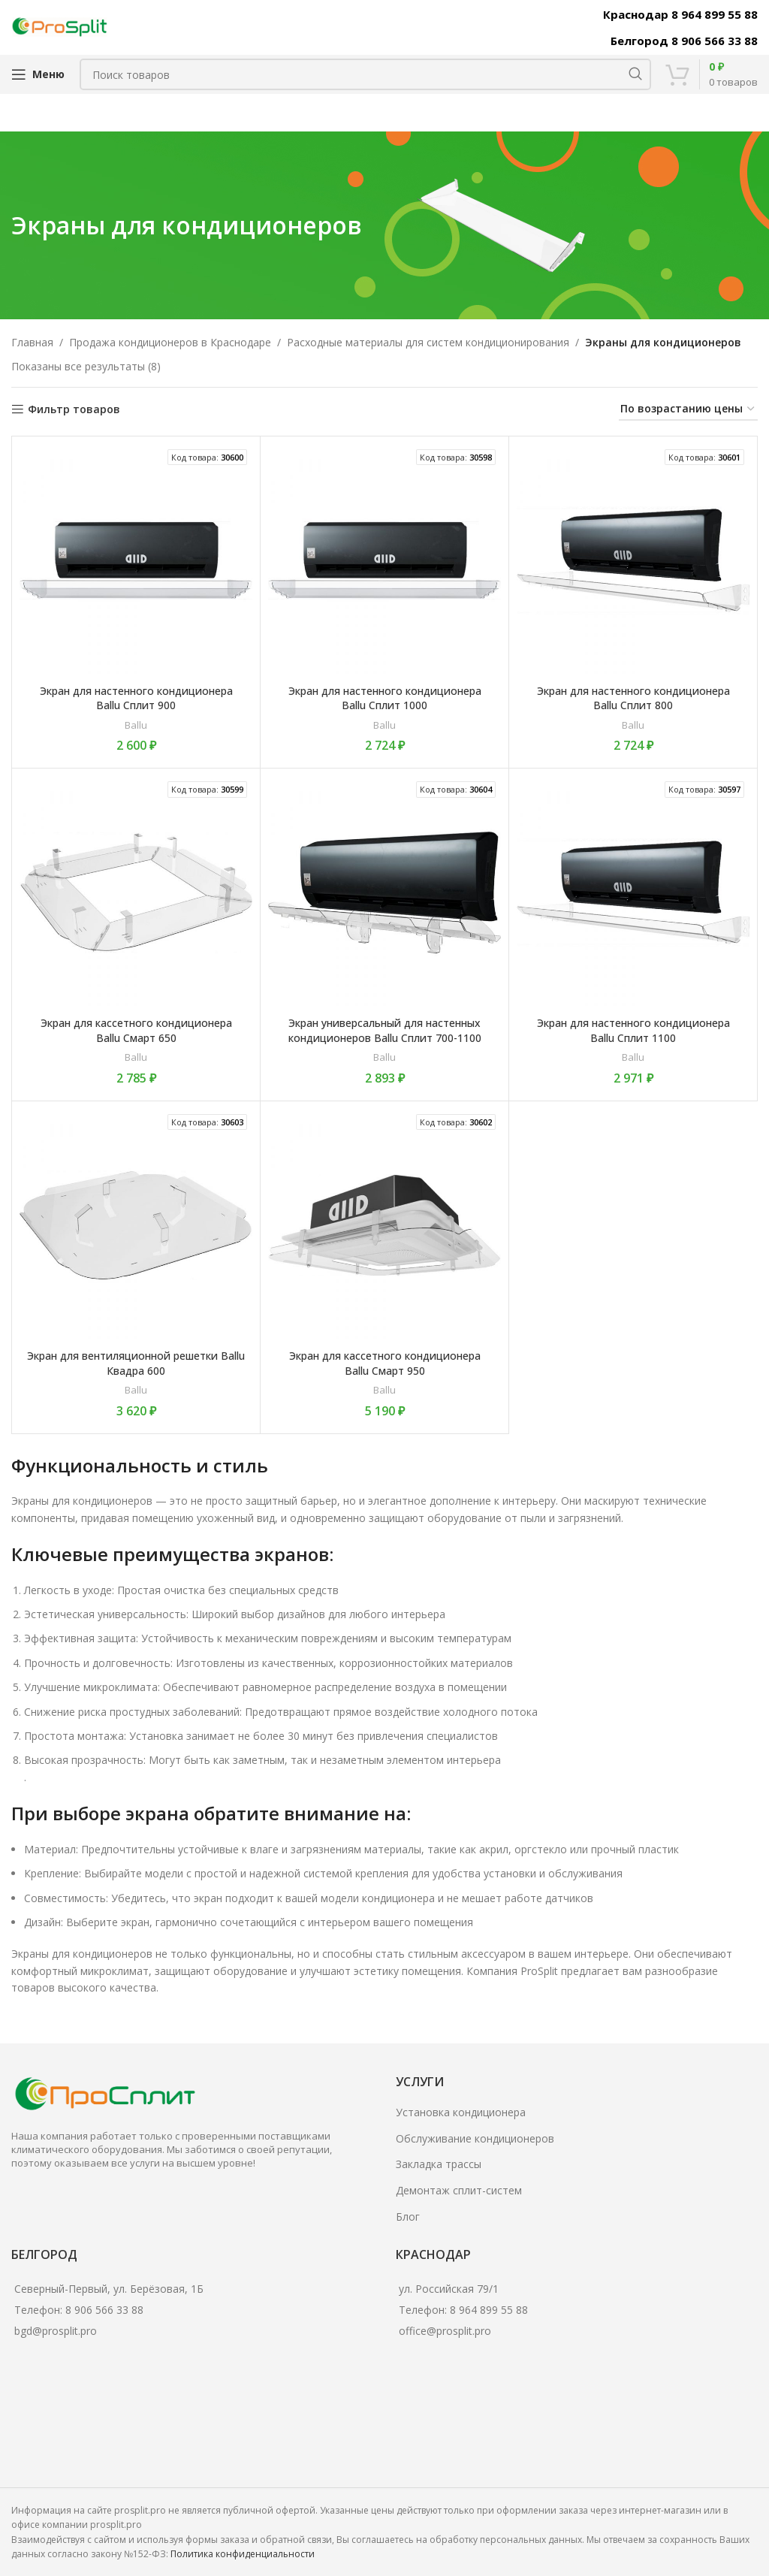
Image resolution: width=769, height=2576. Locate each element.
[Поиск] (365, 74)
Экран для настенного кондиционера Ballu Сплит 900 (136, 698)
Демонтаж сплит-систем (459, 2190)
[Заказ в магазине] (688, 410)
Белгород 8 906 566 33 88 (684, 40)
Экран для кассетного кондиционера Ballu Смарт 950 (385, 1363)
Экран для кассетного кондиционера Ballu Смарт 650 (136, 1030)
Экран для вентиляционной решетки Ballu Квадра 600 (136, 1363)
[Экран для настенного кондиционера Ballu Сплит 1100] (633, 892)
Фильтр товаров (74, 409)
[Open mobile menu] (38, 74)
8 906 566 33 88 (104, 2310)
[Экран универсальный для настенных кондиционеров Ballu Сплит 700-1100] (384, 892)
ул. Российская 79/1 (449, 2289)
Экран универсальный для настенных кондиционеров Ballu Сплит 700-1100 (384, 1030)
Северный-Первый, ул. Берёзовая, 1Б (109, 2289)
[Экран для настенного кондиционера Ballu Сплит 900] (136, 560)
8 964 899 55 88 (489, 2310)
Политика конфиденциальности (242, 2553)
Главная (32, 342)
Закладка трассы (438, 2164)
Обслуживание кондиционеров (475, 2138)
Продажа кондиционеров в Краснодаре (170, 342)
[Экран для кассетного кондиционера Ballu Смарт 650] (136, 892)
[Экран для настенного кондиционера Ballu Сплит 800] (633, 560)
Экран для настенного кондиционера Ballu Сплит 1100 (633, 1030)
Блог (408, 2216)
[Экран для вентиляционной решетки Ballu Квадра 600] (136, 1225)
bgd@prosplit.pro (55, 2331)
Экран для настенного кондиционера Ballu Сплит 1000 (384, 698)
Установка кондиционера (461, 2112)
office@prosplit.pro (445, 2331)
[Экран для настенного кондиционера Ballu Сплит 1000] (384, 560)
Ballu (136, 725)
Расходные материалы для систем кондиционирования (428, 342)
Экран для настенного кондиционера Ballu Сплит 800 (633, 698)
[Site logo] (60, 26)
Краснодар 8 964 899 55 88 (680, 14)
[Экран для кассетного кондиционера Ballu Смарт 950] (384, 1225)
